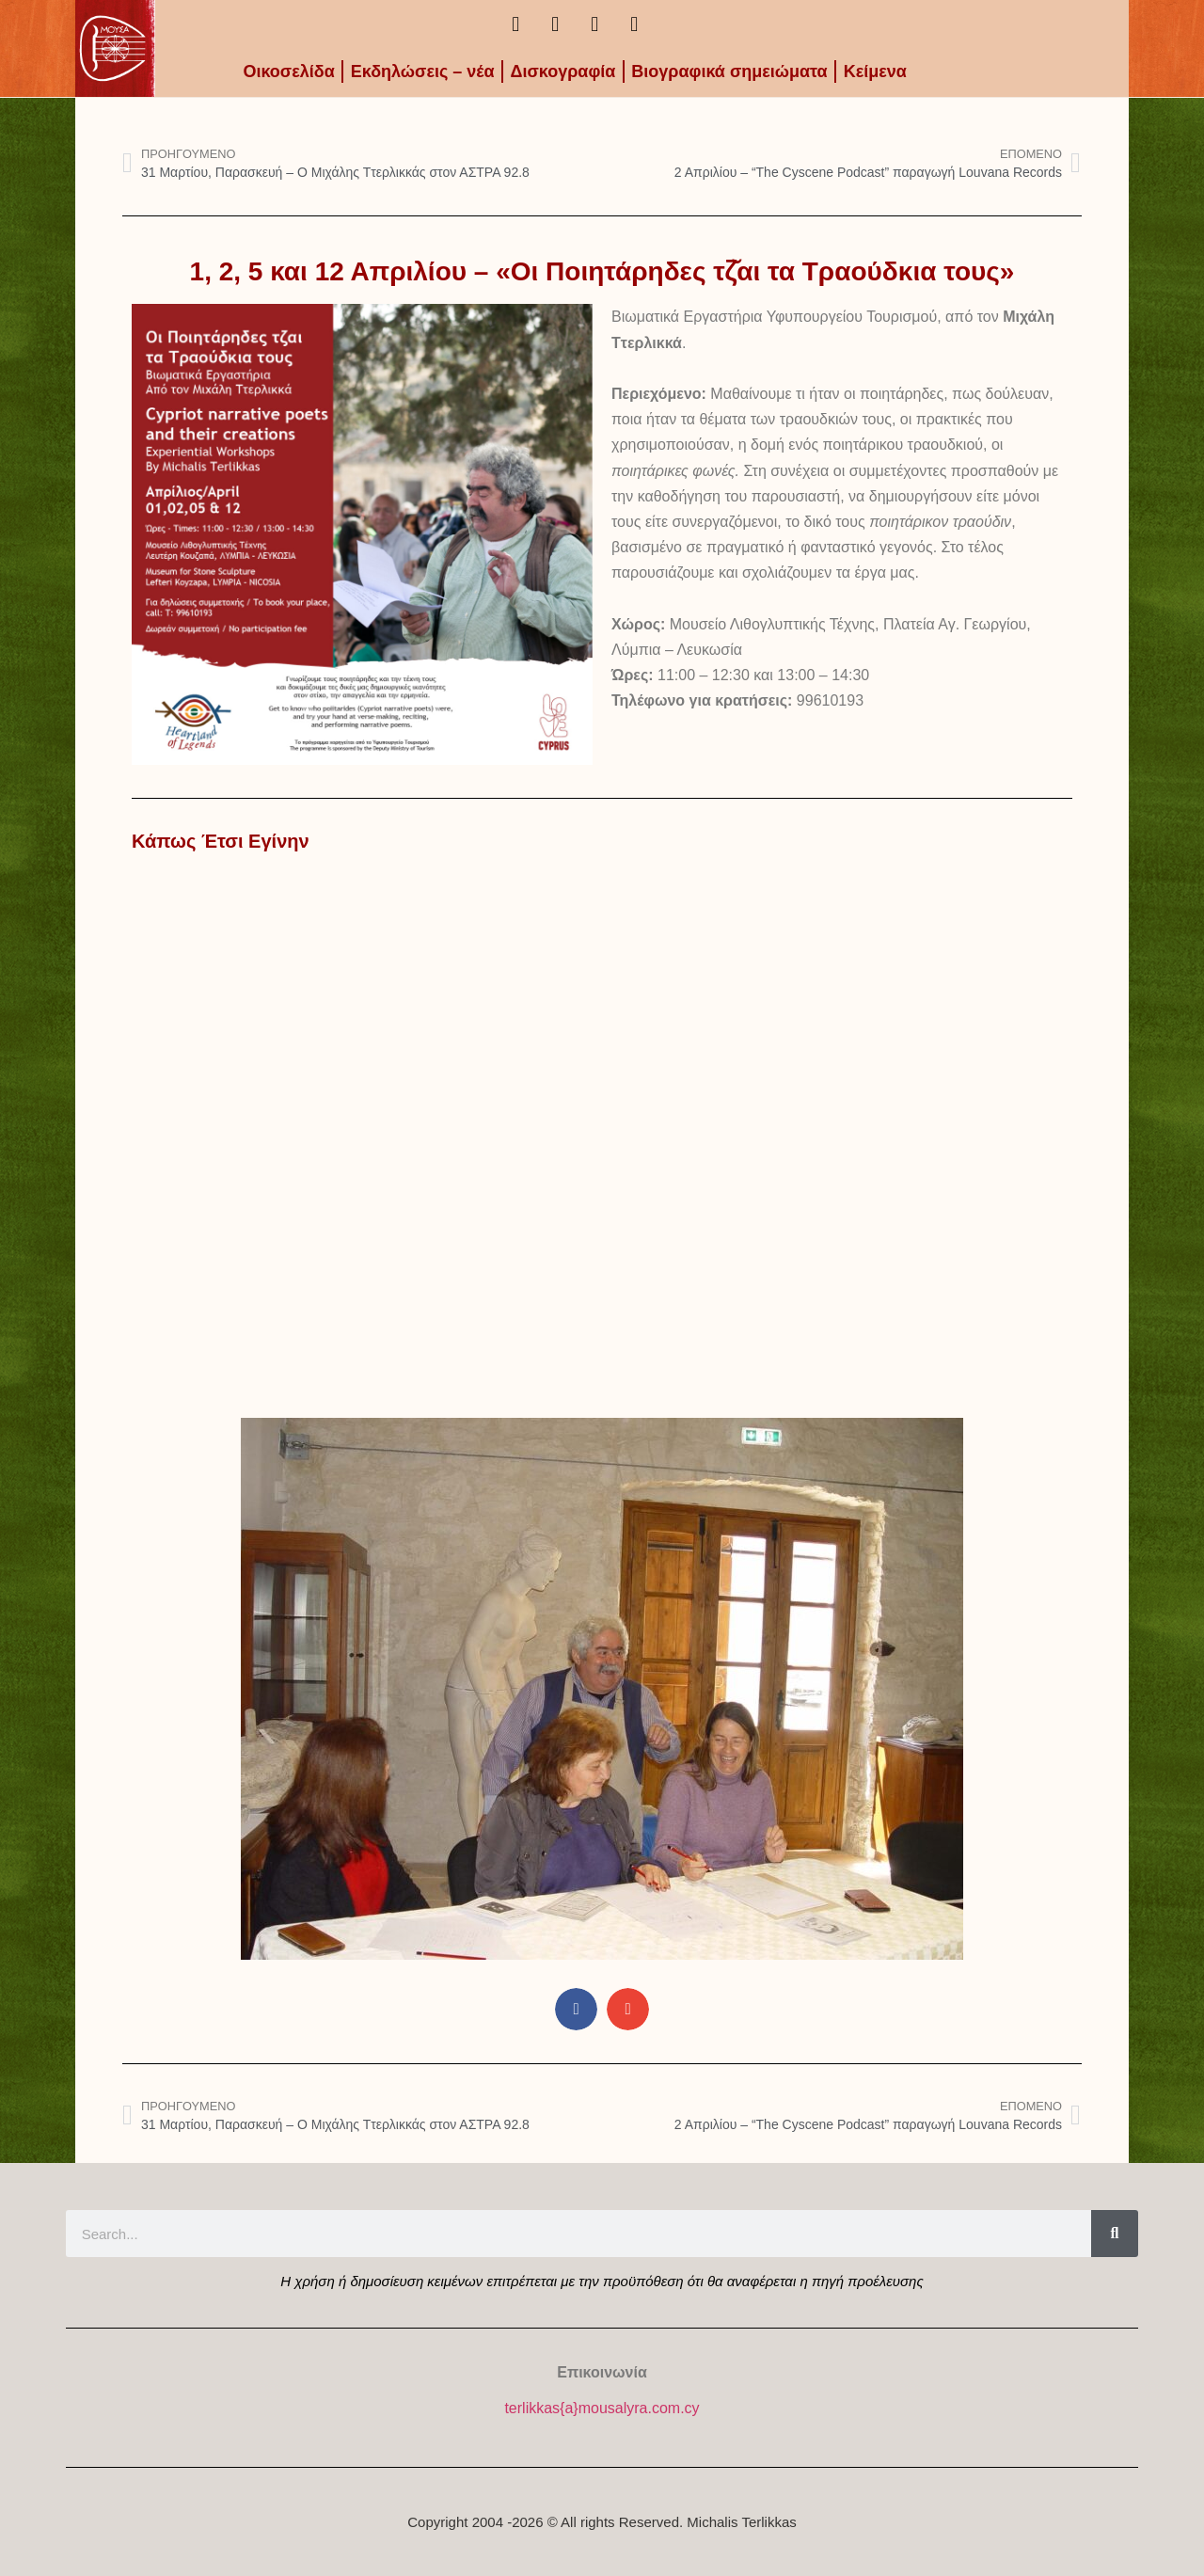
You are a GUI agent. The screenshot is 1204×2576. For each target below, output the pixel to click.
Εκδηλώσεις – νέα (423, 71)
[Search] (1114, 2233)
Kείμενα (875, 71)
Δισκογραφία (563, 71)
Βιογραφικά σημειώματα (729, 71)
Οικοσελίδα (288, 71)
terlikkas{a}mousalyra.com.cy (601, 2408)
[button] (576, 2009)
